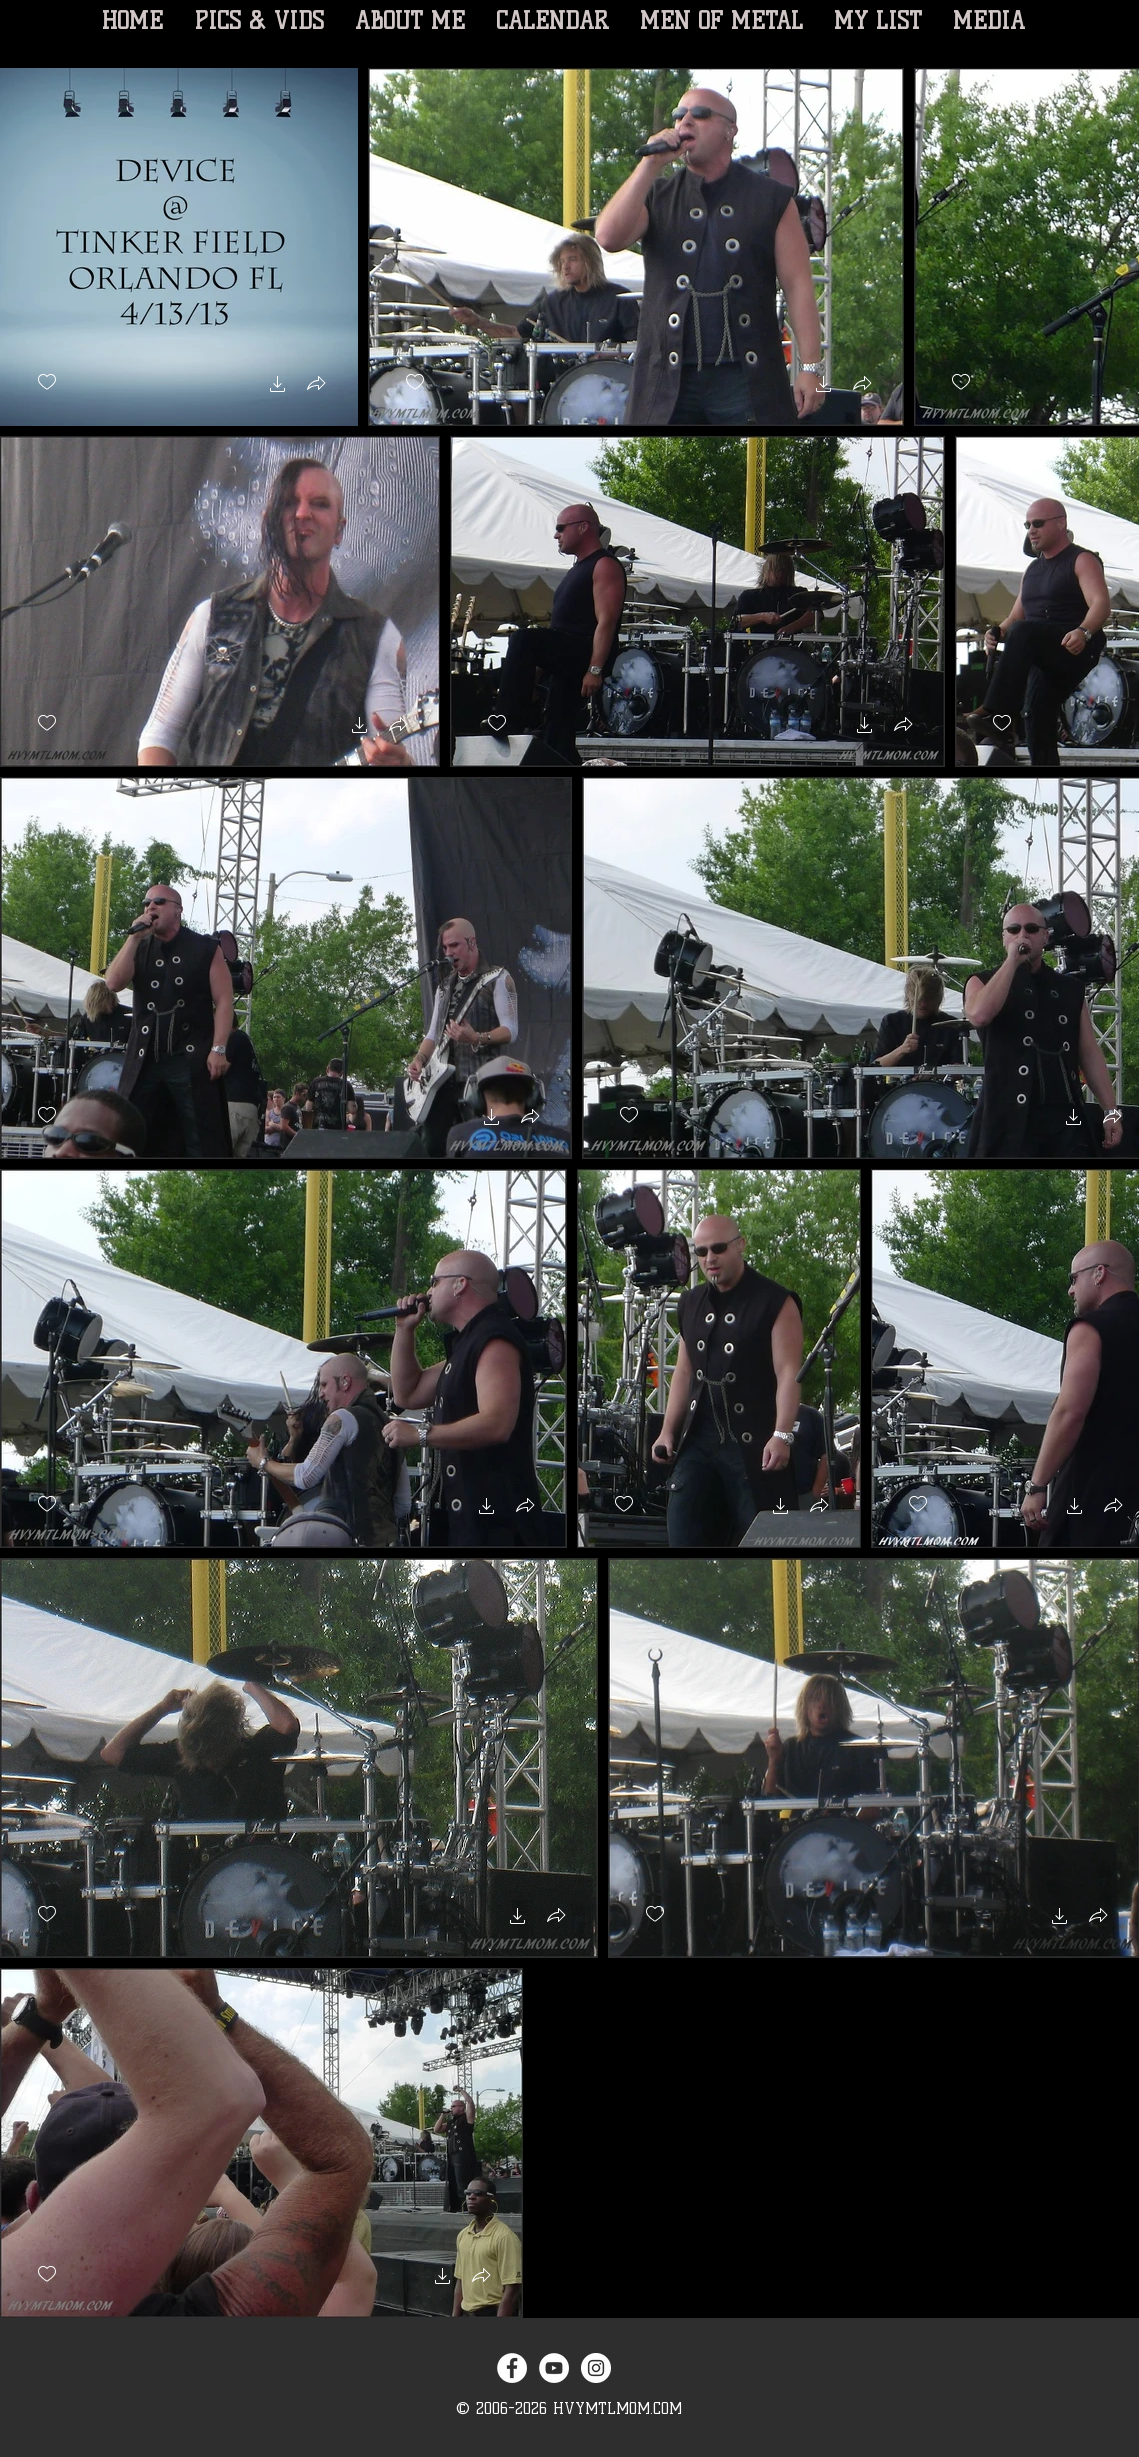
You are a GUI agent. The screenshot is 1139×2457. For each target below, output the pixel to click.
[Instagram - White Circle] (596, 2368)
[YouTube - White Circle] (554, 2368)
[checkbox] (47, 382)
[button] (278, 386)
